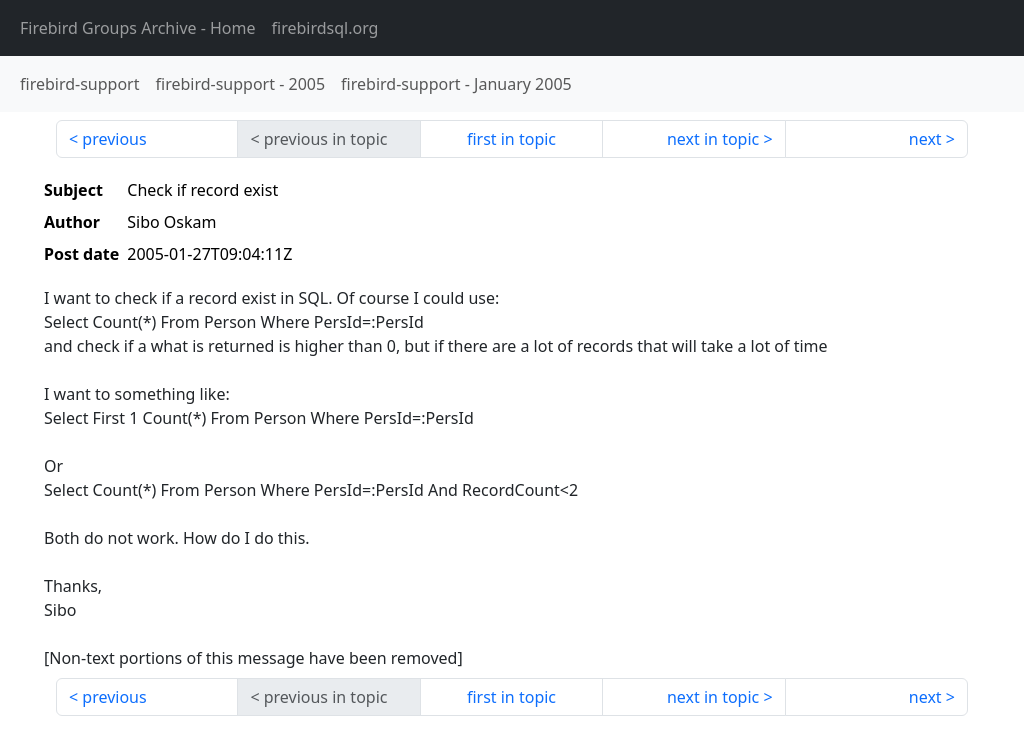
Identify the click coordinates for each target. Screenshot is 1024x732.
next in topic (713, 139)
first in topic (511, 139)
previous (114, 139)
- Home (138, 28)
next (925, 139)
